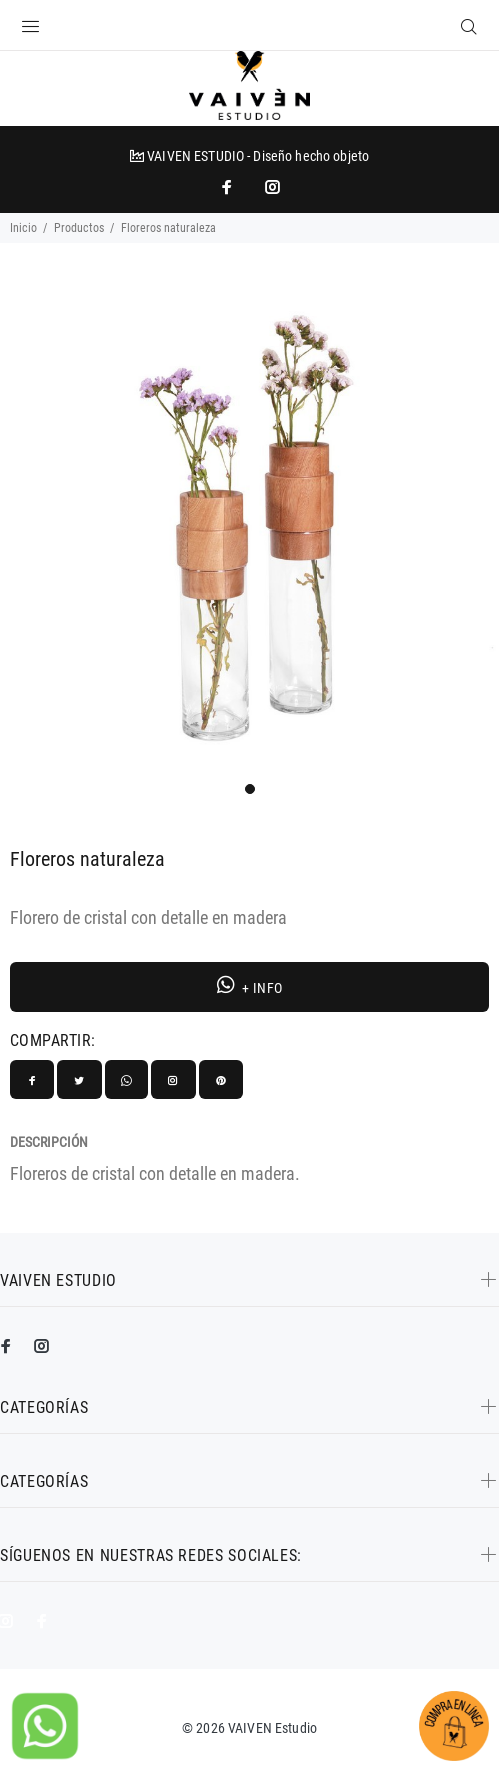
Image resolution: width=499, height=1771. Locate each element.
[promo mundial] (271, 187)
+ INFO (250, 985)
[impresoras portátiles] (229, 187)
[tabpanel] (249, 525)
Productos (79, 228)
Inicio (23, 228)
